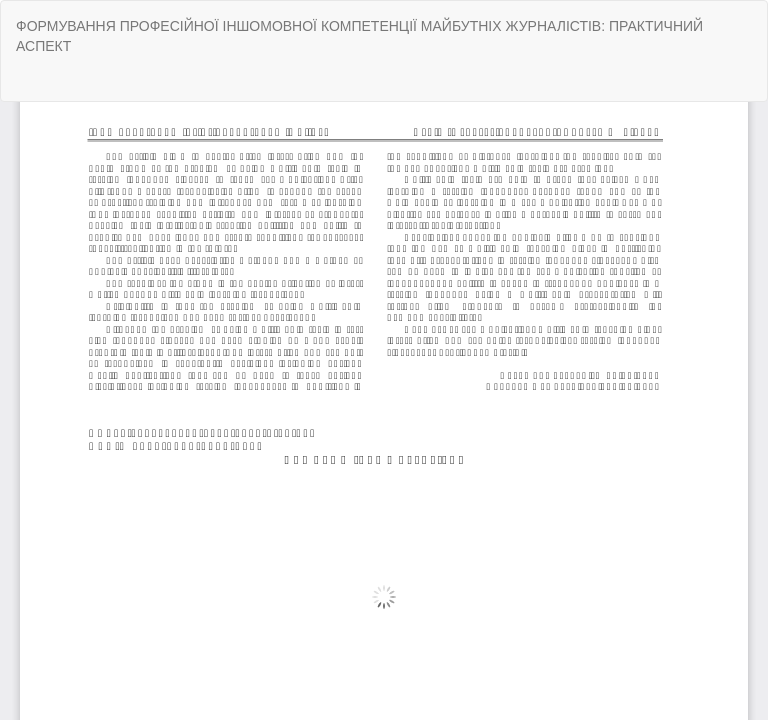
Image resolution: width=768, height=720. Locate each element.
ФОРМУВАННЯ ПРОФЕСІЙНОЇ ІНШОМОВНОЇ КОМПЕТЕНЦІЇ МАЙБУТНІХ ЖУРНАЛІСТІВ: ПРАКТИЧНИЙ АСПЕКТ (359, 36)
